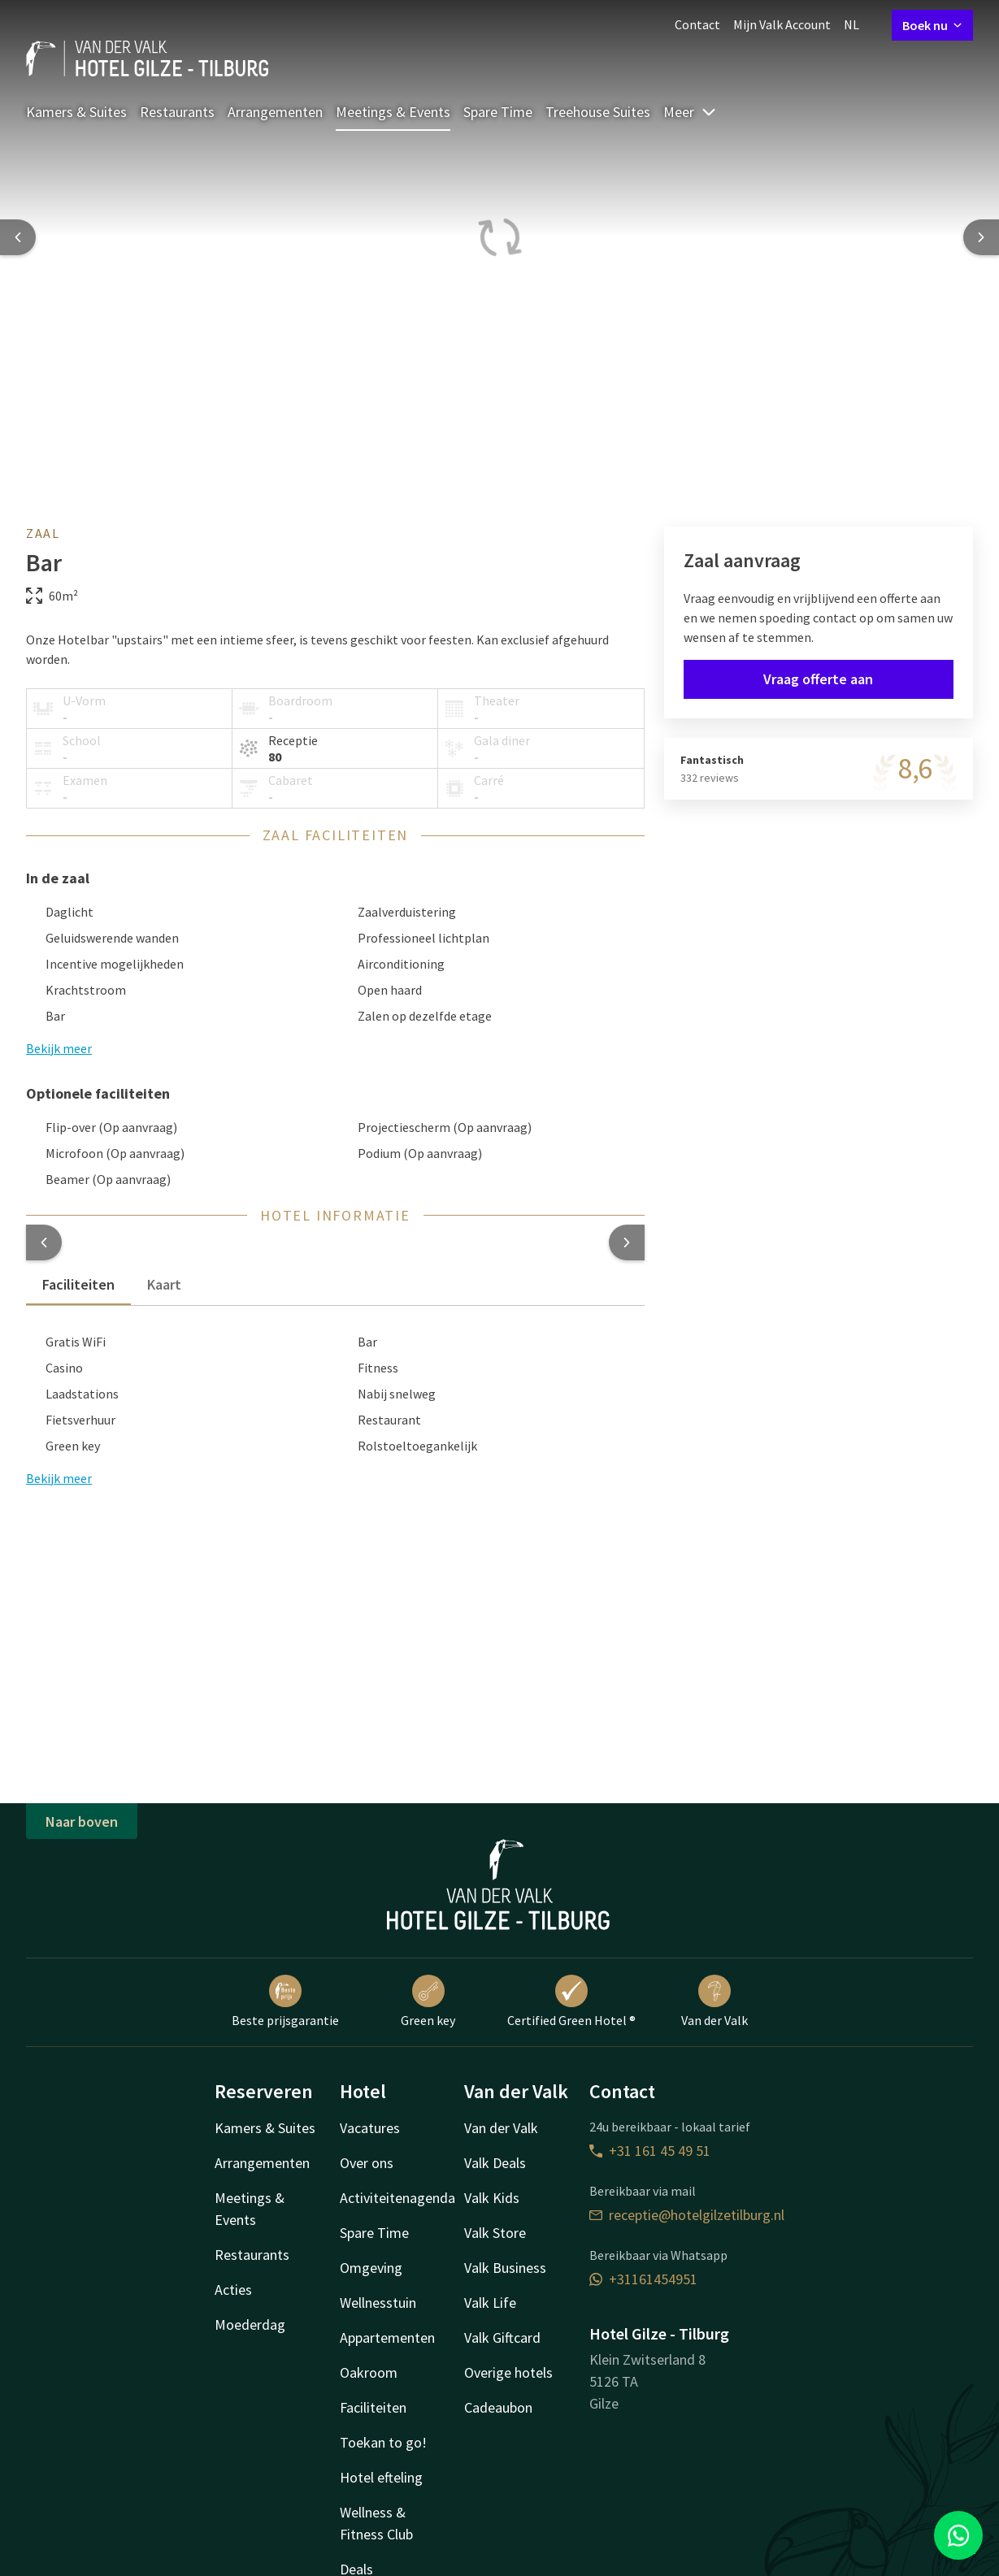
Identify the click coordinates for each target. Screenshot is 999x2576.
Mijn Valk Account (782, 24)
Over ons (366, 2162)
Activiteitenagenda (397, 2197)
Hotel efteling (381, 2477)
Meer (690, 111)
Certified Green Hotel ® (571, 2001)
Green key (428, 2001)
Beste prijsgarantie (285, 2001)
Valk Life (490, 2302)
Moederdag (250, 2324)
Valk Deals (495, 2162)
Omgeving (371, 2267)
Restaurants (177, 111)
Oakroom (368, 2372)
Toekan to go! (383, 2442)
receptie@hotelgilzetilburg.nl (686, 2214)
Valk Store (495, 2232)
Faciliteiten (373, 2407)
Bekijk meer (59, 1478)
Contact (697, 24)
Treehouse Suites (597, 111)
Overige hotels (508, 2372)
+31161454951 (643, 2279)
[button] (44, 1242)
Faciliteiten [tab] (78, 1284)
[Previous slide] (18, 237)
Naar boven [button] (82, 1821)
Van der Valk (714, 2001)
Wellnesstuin (378, 2302)
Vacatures (370, 2127)
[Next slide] (981, 237)
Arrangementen (275, 111)
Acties (233, 2289)
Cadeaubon (498, 2407)
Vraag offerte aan (818, 679)
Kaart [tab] (164, 1284)
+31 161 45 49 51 (649, 2150)
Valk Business (505, 2267)
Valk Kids (491, 2197)
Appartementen (387, 2337)
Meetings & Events (393, 111)
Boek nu (932, 25)
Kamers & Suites (76, 111)
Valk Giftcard (502, 2337)
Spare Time (497, 111)
